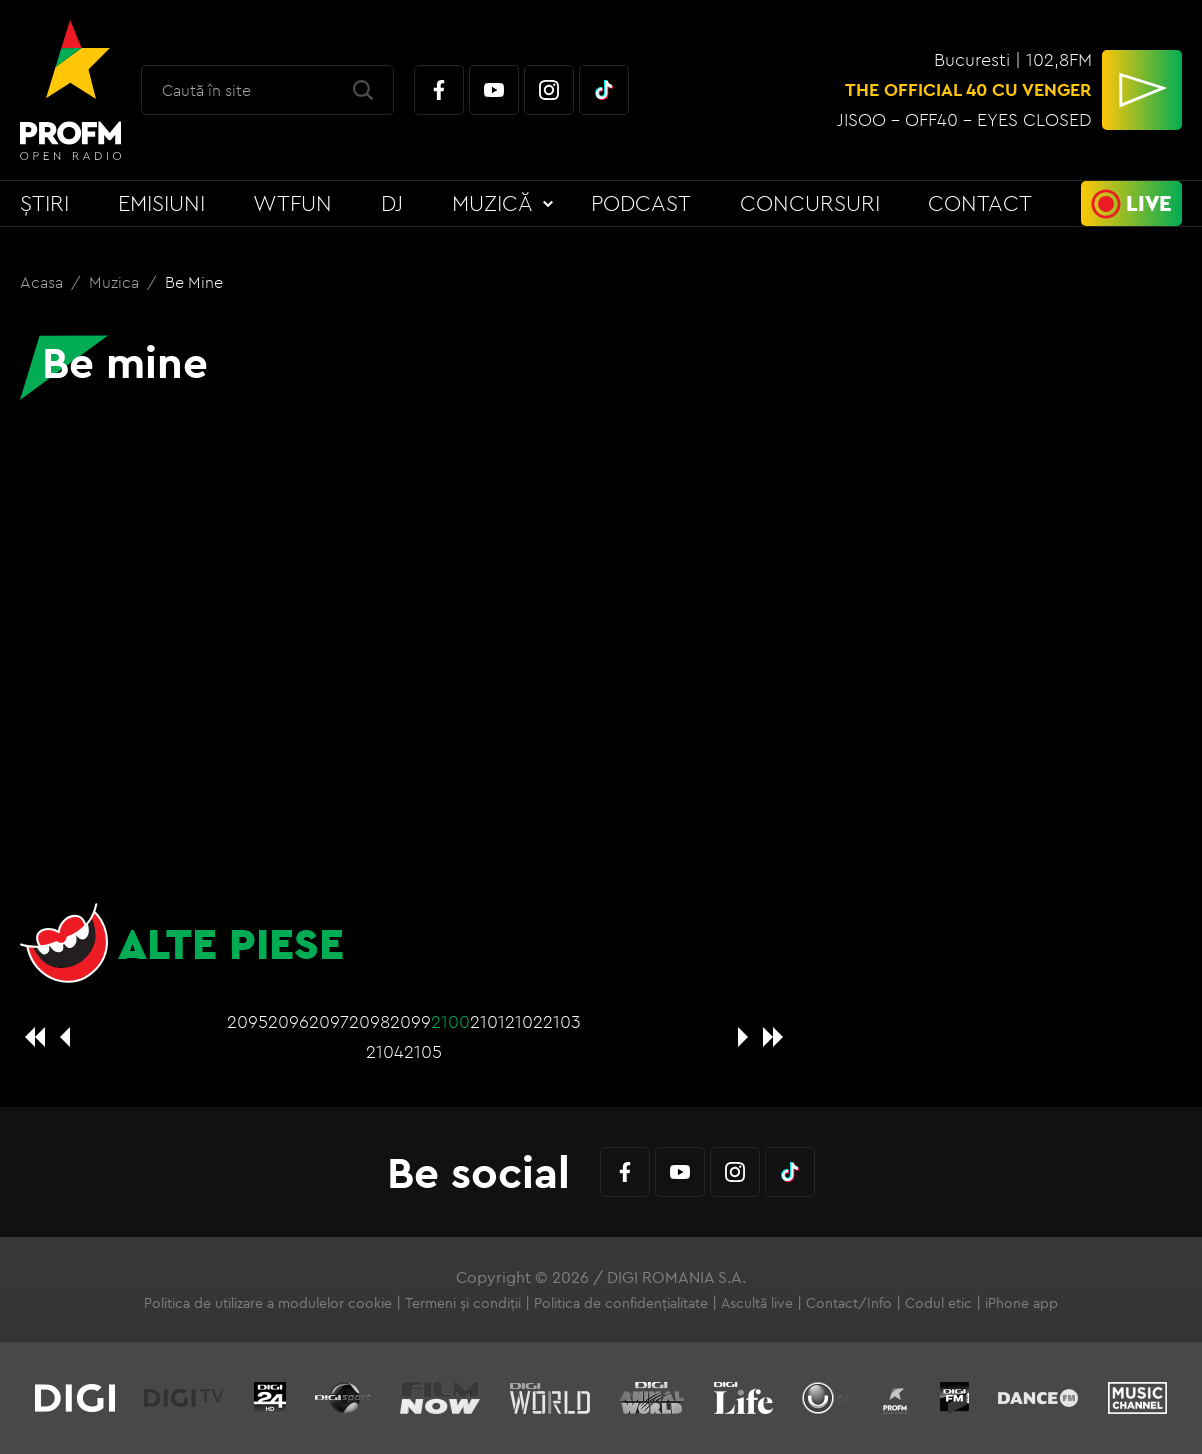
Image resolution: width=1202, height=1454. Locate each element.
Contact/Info (849, 1303)
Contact (980, 203)
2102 (524, 1021)
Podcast (641, 203)
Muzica (116, 282)
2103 (562, 1021)
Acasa (43, 282)
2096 (288, 1021)
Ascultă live (757, 1303)
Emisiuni (161, 203)
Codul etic (938, 1303)
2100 (450, 1021)
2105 (423, 1051)
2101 (487, 1021)
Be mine (194, 282)
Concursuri (810, 203)
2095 (247, 1021)
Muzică (492, 203)
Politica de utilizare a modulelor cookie (268, 1303)
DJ (392, 203)
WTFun (292, 203)
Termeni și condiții (463, 1303)
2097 (329, 1021)
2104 (385, 1051)
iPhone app (1021, 1303)
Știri (44, 203)
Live (1149, 203)
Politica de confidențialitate (621, 1303)
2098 (369, 1021)
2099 (410, 1021)
